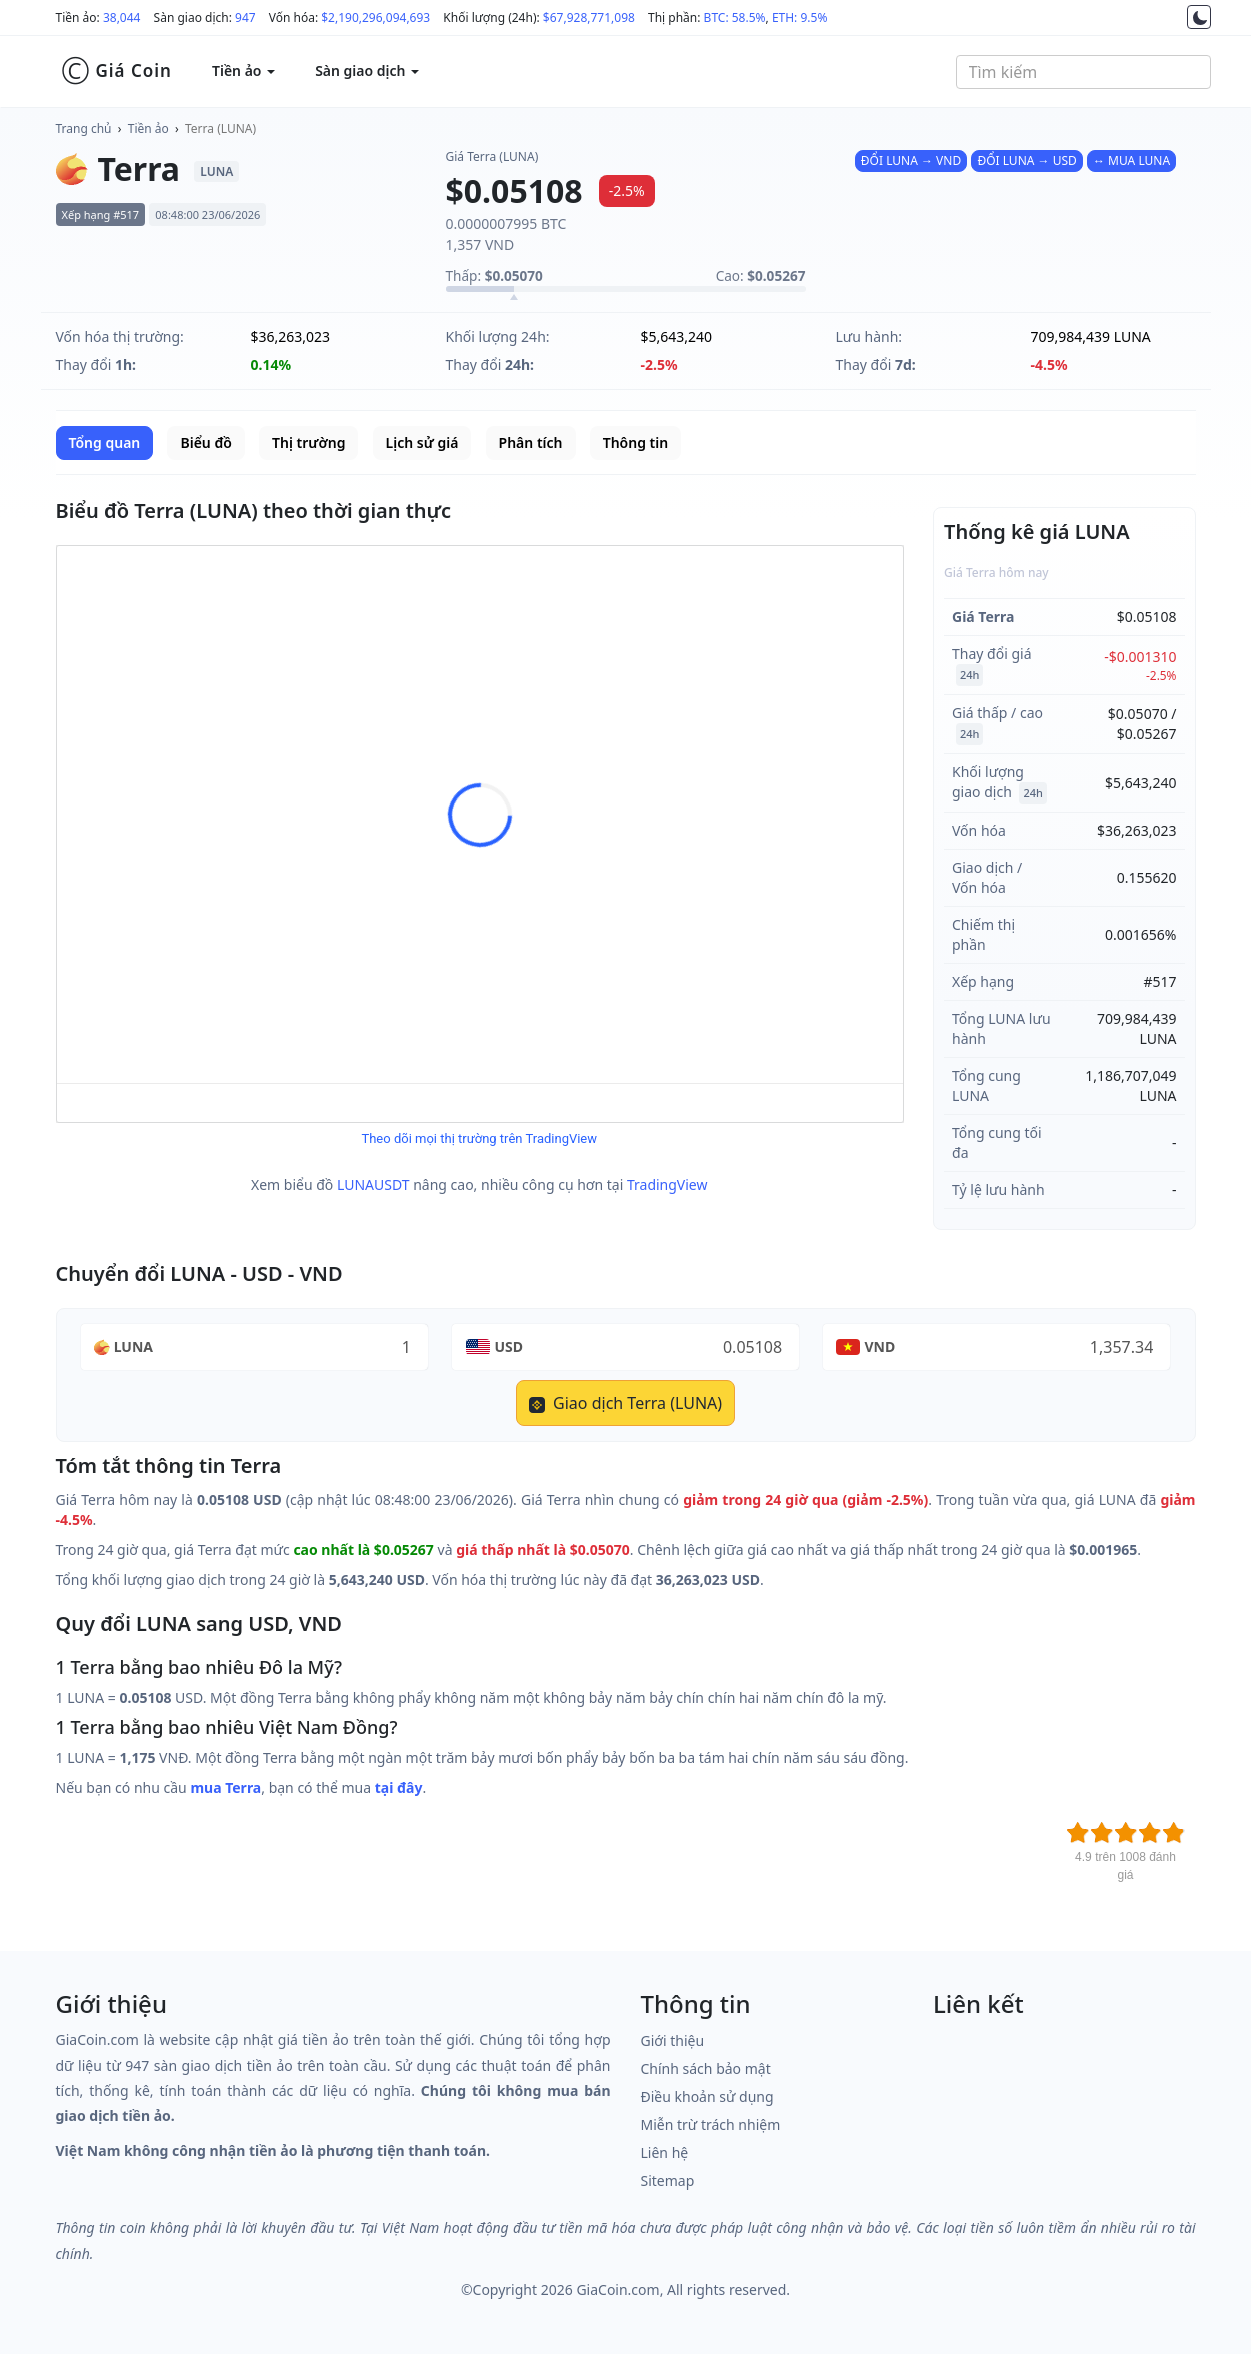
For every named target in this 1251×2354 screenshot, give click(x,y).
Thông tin (635, 442)
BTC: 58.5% (735, 17)
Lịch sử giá (422, 442)
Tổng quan (105, 442)
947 (245, 17)
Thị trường (308, 442)
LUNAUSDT (373, 1184)
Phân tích (531, 442)
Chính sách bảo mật (706, 2068)
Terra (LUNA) (220, 128)
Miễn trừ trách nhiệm (711, 2124)
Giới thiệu (673, 2040)
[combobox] (1083, 72)
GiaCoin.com (617, 2289)
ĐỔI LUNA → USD (1026, 160)
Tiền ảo (148, 128)
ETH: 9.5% (800, 17)
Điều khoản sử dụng (707, 2096)
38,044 (122, 17)
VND (879, 1346)
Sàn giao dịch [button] (367, 70)
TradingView (667, 1184)
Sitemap (668, 2180)
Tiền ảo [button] (243, 70)
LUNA (133, 1346)
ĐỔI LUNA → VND (911, 160)
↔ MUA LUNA (1131, 160)
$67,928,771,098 (589, 17)
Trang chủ (84, 128)
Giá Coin (116, 71)
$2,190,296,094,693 (375, 17)
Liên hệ (665, 2152)
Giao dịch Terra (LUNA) (625, 1403)
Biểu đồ (205, 442)
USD (508, 1346)
